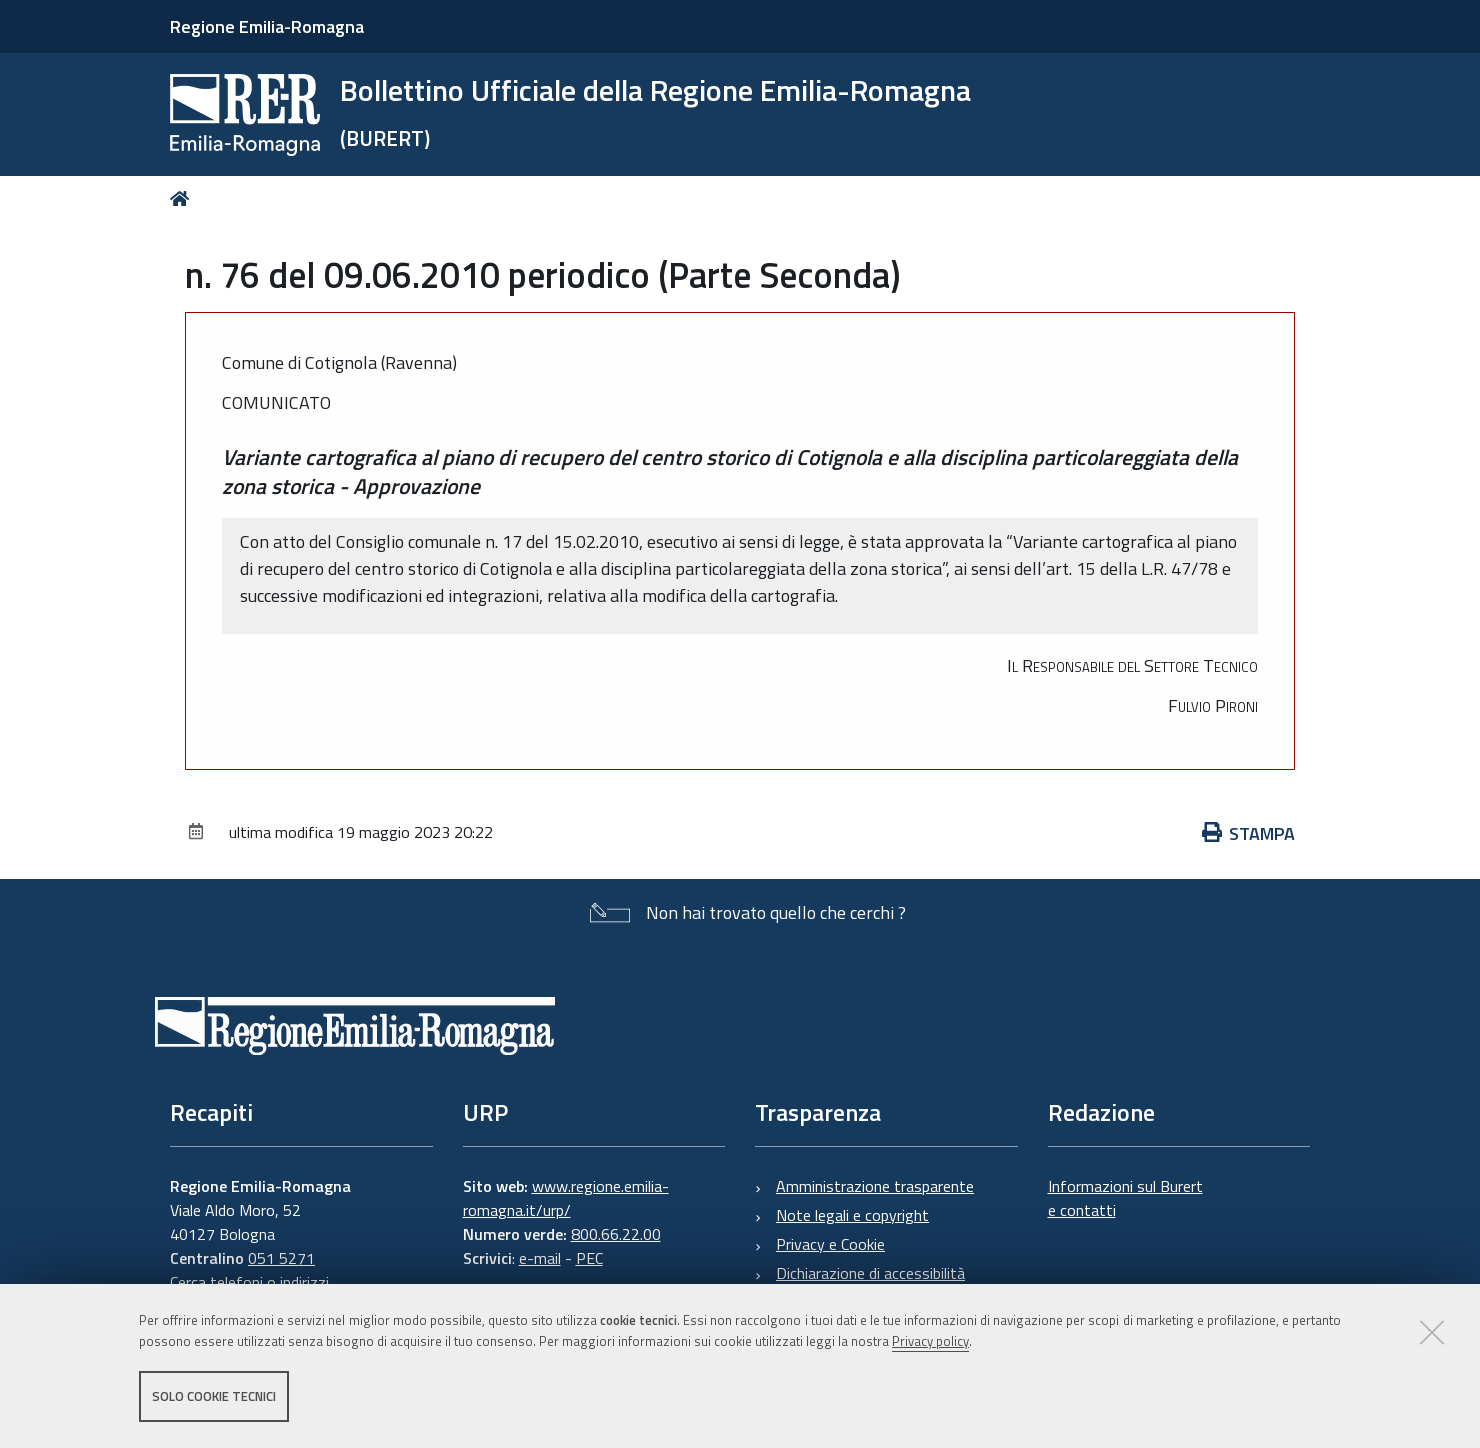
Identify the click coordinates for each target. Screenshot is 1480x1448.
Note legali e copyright (852, 1215)
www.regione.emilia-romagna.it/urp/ (566, 1198)
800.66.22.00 (616, 1234)
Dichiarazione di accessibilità (870, 1273)
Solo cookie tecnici (214, 1396)
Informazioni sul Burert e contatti (1125, 1198)
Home (183, 198)
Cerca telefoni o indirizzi (249, 1282)
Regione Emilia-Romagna (267, 26)
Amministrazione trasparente (875, 1186)
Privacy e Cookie (830, 1244)
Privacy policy (930, 1341)
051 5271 (281, 1258)
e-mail (540, 1258)
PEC (589, 1258)
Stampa (1249, 833)
